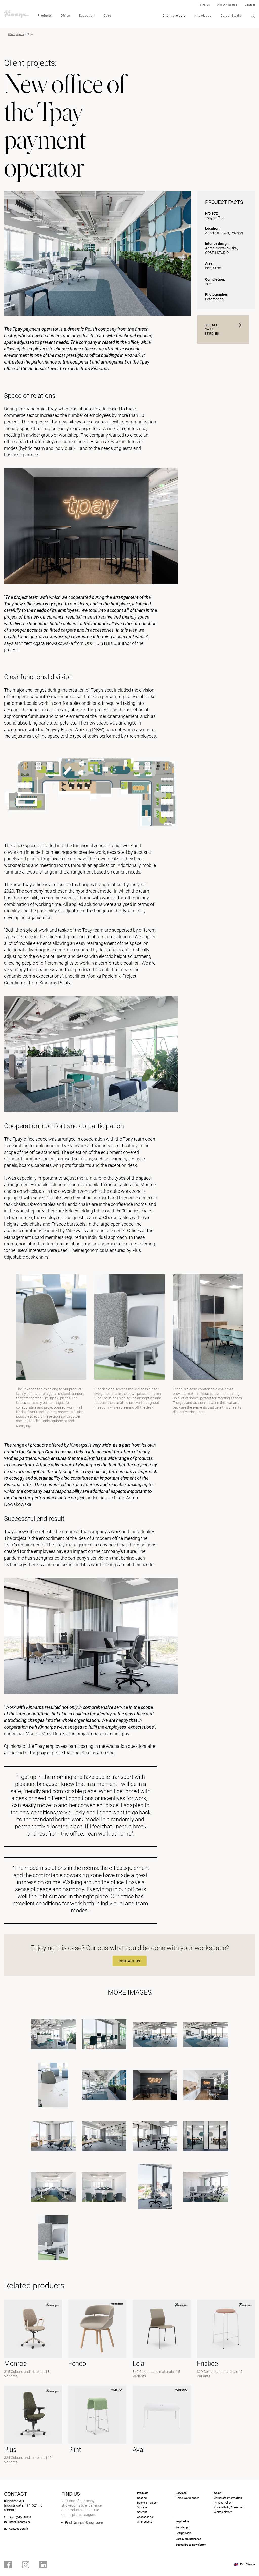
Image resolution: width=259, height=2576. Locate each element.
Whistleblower (223, 2512)
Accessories (145, 2517)
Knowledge (202, 15)
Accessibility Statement (229, 2507)
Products (45, 15)
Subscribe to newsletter (191, 2544)
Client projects (174, 15)
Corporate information (228, 2498)
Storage (142, 2507)
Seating (142, 2498)
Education (87, 15)
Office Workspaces (187, 2498)
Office (65, 15)
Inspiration (182, 2521)
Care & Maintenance (188, 2539)
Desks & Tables (147, 2502)
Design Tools (184, 2533)
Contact (250, 4)
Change (250, 2564)
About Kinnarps (227, 4)
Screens (142, 2512)
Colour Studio (231, 15)
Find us (205, 4)
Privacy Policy (222, 2502)
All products (144, 2521)
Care (107, 15)
